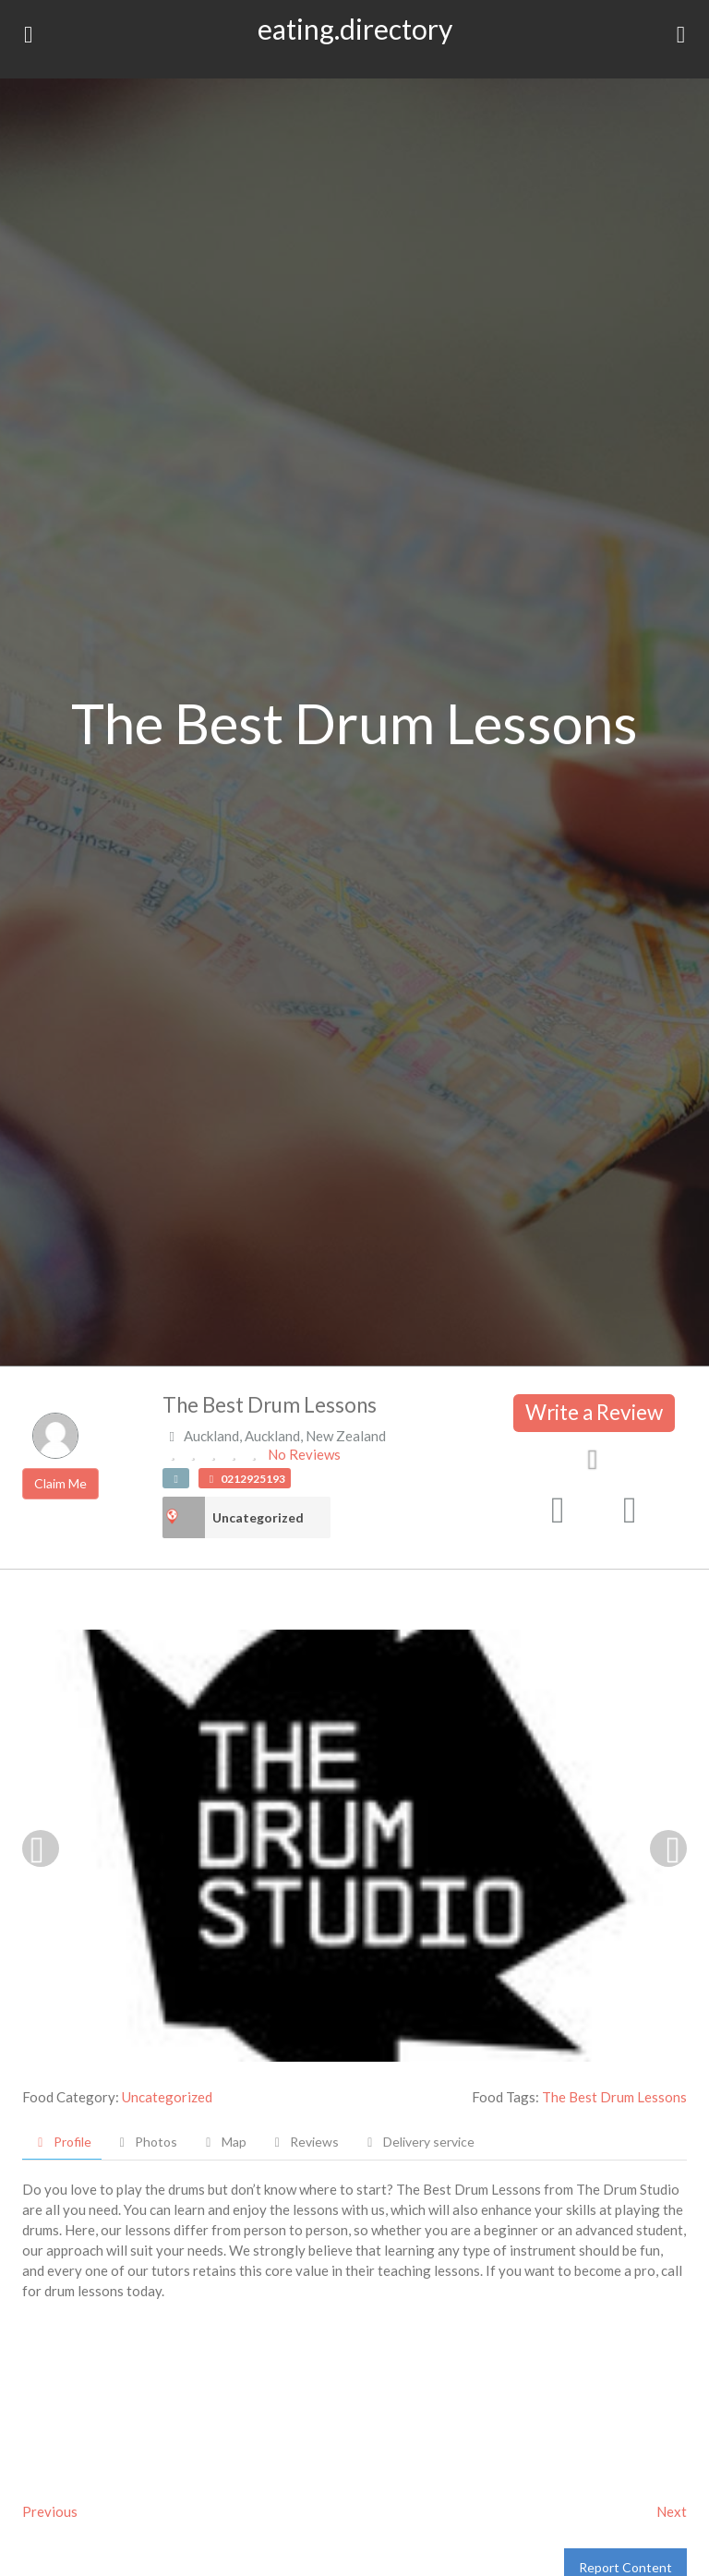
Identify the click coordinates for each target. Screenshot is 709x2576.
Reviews (305, 2141)
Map (223, 2141)
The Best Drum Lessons (614, 2096)
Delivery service (418, 2141)
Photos (146, 2141)
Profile (61, 2141)
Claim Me (60, 1483)
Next (671, 2511)
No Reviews (304, 1454)
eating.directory (355, 28)
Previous (50, 2511)
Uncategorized (258, 1517)
